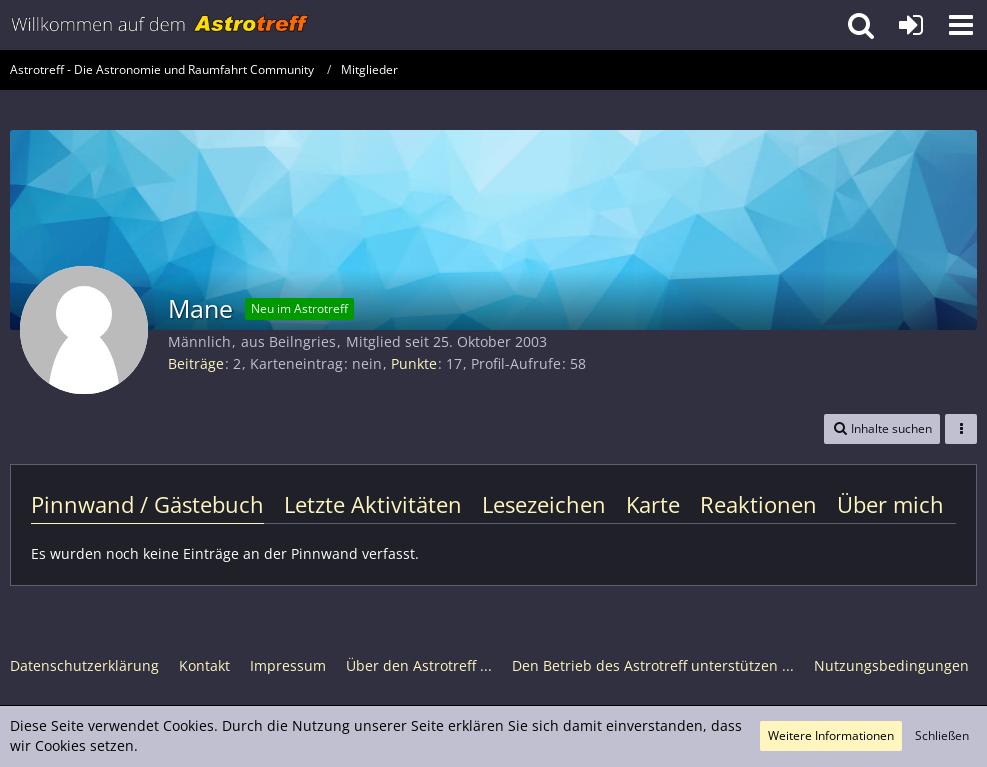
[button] (961, 25)
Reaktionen (758, 504)
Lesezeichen (544, 504)
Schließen (942, 735)
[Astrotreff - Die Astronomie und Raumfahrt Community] (160, 25)
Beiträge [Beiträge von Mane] (196, 363)
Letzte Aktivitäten (373, 504)
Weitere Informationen (831, 735)
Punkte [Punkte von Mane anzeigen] (414, 363)
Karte (653, 504)
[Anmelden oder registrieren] (911, 25)
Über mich (890, 504)
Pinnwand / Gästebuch (147, 504)
